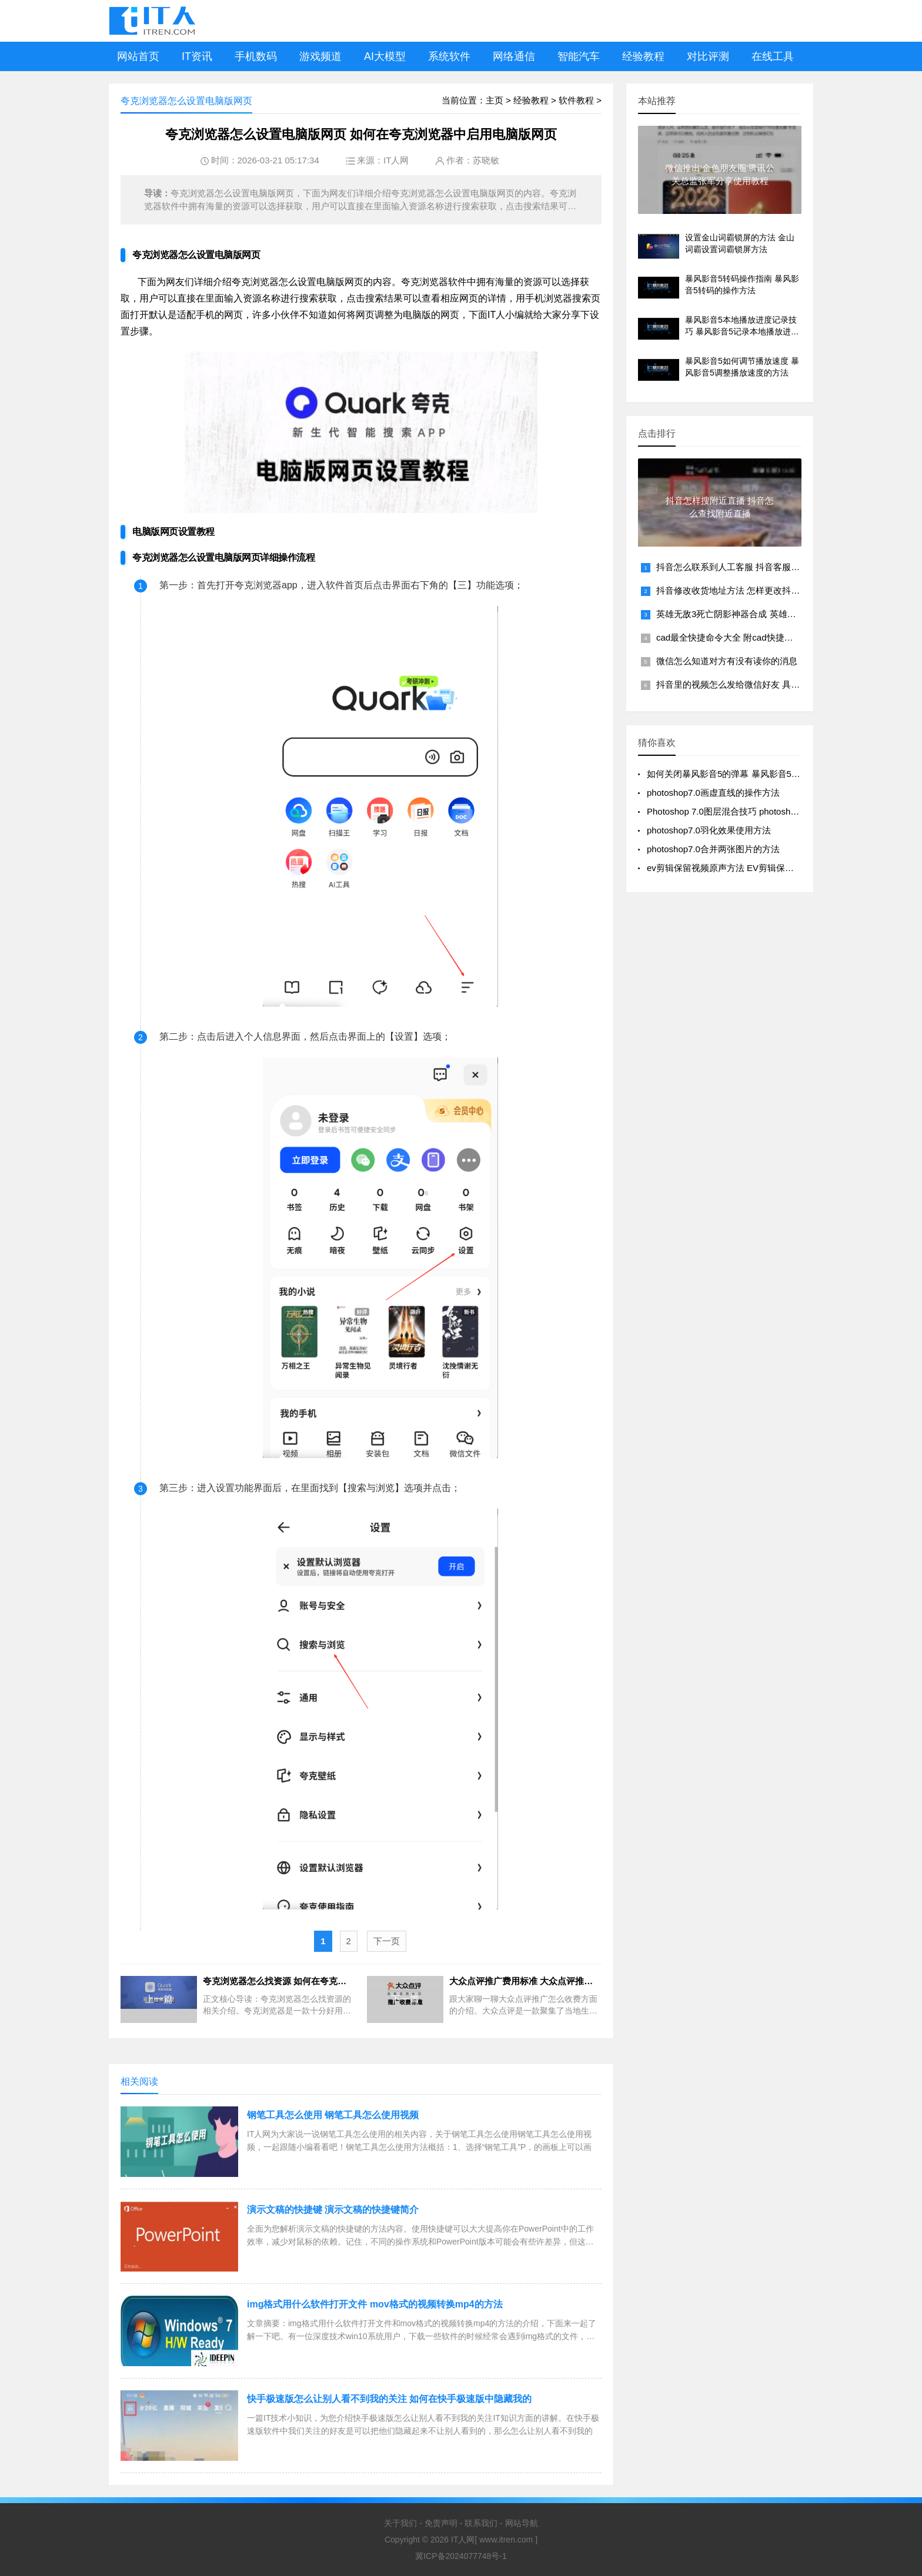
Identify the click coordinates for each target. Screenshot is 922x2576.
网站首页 (138, 56)
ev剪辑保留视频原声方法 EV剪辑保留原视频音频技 (747, 868)
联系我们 (481, 2523)
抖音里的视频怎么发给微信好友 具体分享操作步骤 (754, 684)
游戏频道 (320, 56)
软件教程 (576, 100)
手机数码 (256, 56)
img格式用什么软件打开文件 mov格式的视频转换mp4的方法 (375, 2304)
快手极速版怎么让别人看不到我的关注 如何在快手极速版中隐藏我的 (389, 2399)
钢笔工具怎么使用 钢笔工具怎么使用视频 (333, 2115)
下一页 (386, 1941)
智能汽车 (578, 56)
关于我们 (400, 2523)
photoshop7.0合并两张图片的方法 (713, 849)
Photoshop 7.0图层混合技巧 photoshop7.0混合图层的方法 (760, 811)
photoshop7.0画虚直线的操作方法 (713, 793)
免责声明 (441, 2523)
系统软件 (449, 56)
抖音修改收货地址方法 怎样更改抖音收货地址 (745, 590)
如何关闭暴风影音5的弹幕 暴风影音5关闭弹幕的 (741, 774)
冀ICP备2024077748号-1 (461, 2556)
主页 (494, 100)
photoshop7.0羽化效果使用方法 (709, 830)
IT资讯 (197, 56)
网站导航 (521, 2523)
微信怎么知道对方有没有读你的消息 (726, 661)
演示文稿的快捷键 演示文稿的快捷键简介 (333, 2210)
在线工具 (772, 56)
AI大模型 (385, 56)
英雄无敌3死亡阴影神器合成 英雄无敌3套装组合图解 (759, 614)
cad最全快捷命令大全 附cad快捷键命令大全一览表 (755, 637)
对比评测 (708, 56)
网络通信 (514, 56)
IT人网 (396, 160)
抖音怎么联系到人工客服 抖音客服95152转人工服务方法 (766, 567)
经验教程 (643, 56)
